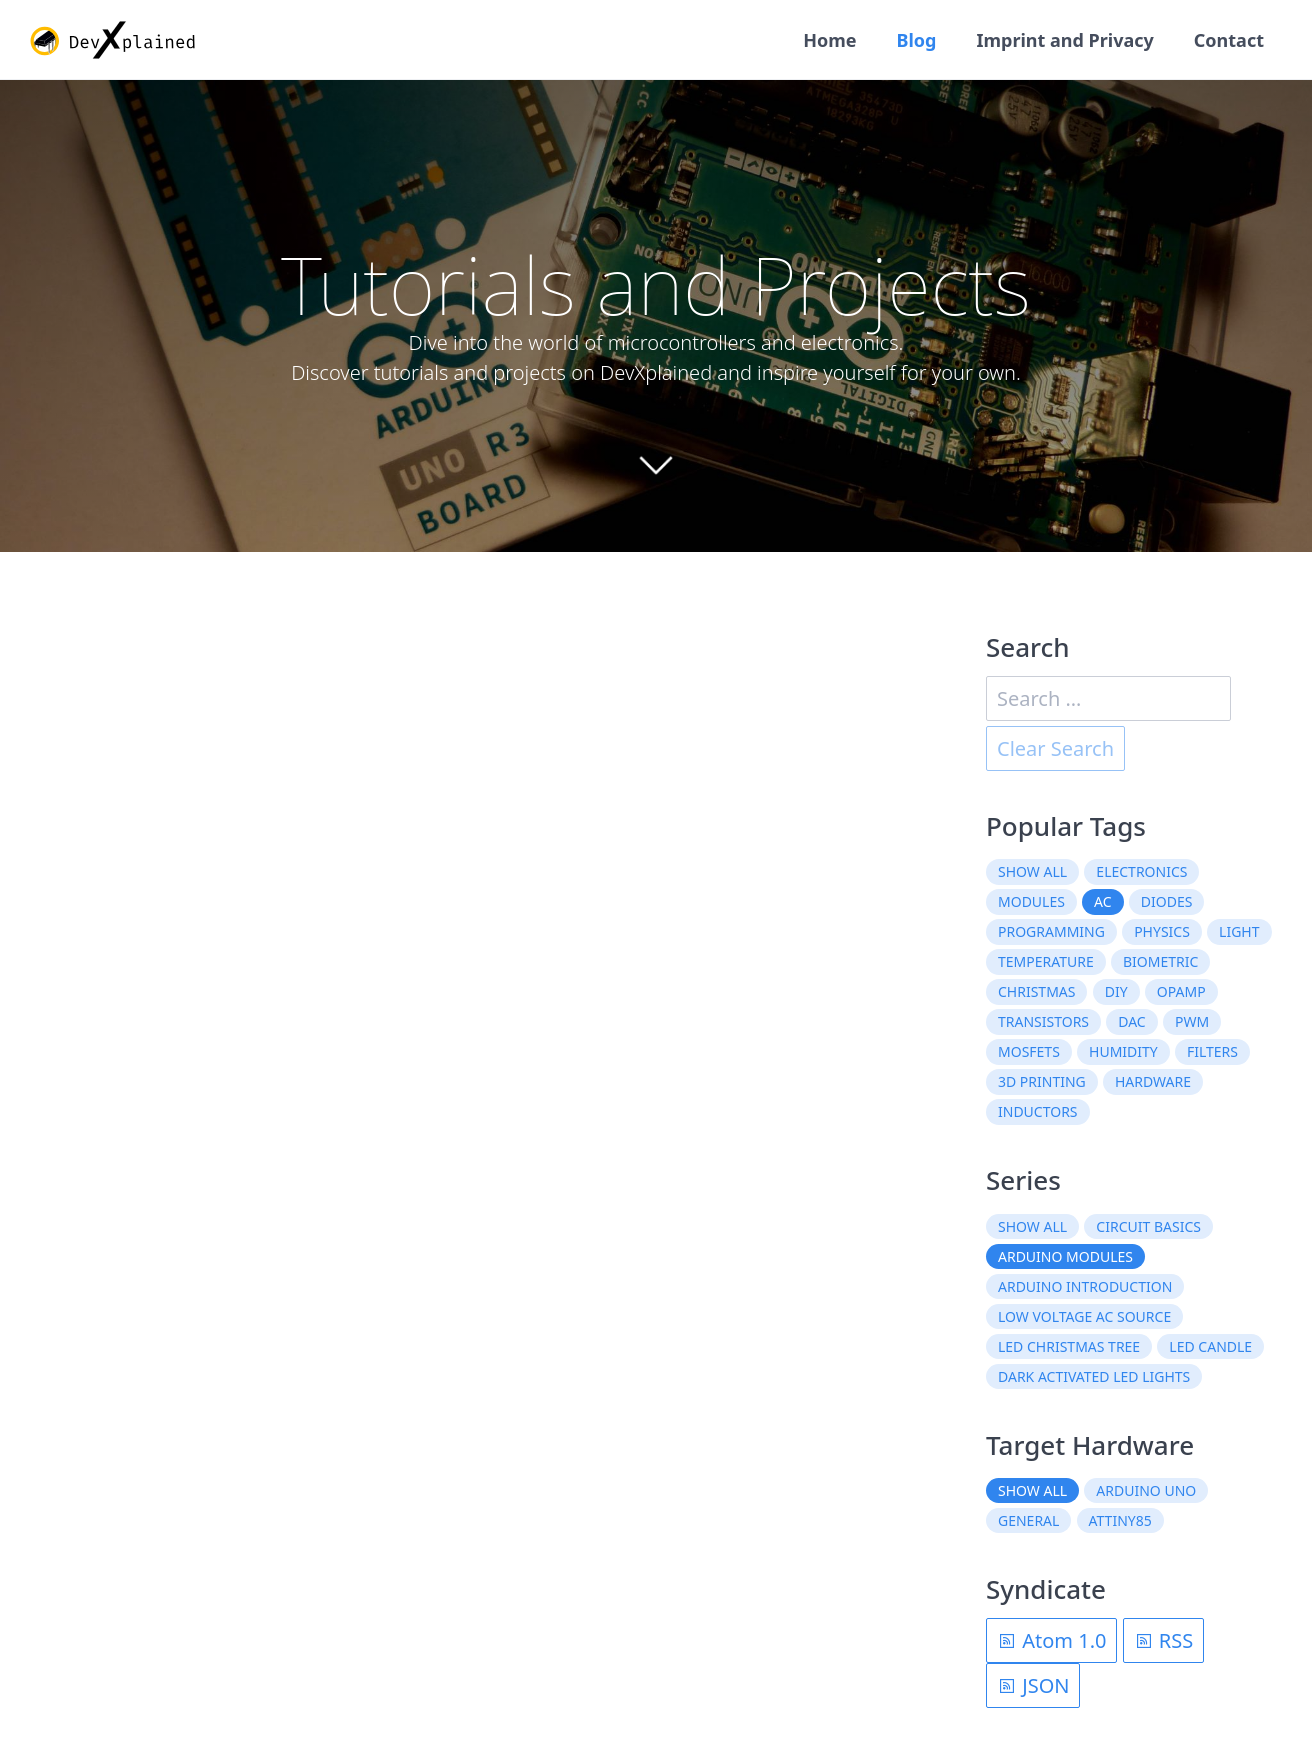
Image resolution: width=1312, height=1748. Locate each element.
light (1239, 931)
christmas (1036, 991)
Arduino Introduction (1085, 1286)
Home (829, 40)
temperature (1046, 961)
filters (1212, 1051)
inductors (1038, 1111)
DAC (1131, 1021)
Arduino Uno (1146, 1490)
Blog (917, 40)
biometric (1160, 961)
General (1028, 1520)
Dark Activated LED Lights (1094, 1376)
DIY (1116, 991)
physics (1162, 931)
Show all (1032, 871)
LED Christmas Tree (1069, 1346)
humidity (1123, 1051)
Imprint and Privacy (1064, 40)
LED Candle (1210, 1346)
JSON (1033, 1685)
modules (1031, 901)
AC (1103, 901)
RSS (1164, 1640)
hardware (1153, 1081)
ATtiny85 (1120, 1520)
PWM (1192, 1021)
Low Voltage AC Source (1084, 1316)
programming (1051, 931)
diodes (1167, 901)
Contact (1229, 40)
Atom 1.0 (1051, 1640)
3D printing (1042, 1081)
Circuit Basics (1148, 1226)
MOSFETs (1029, 1051)
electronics (1141, 871)
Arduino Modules (1065, 1256)
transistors (1043, 1021)
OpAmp (1181, 991)
